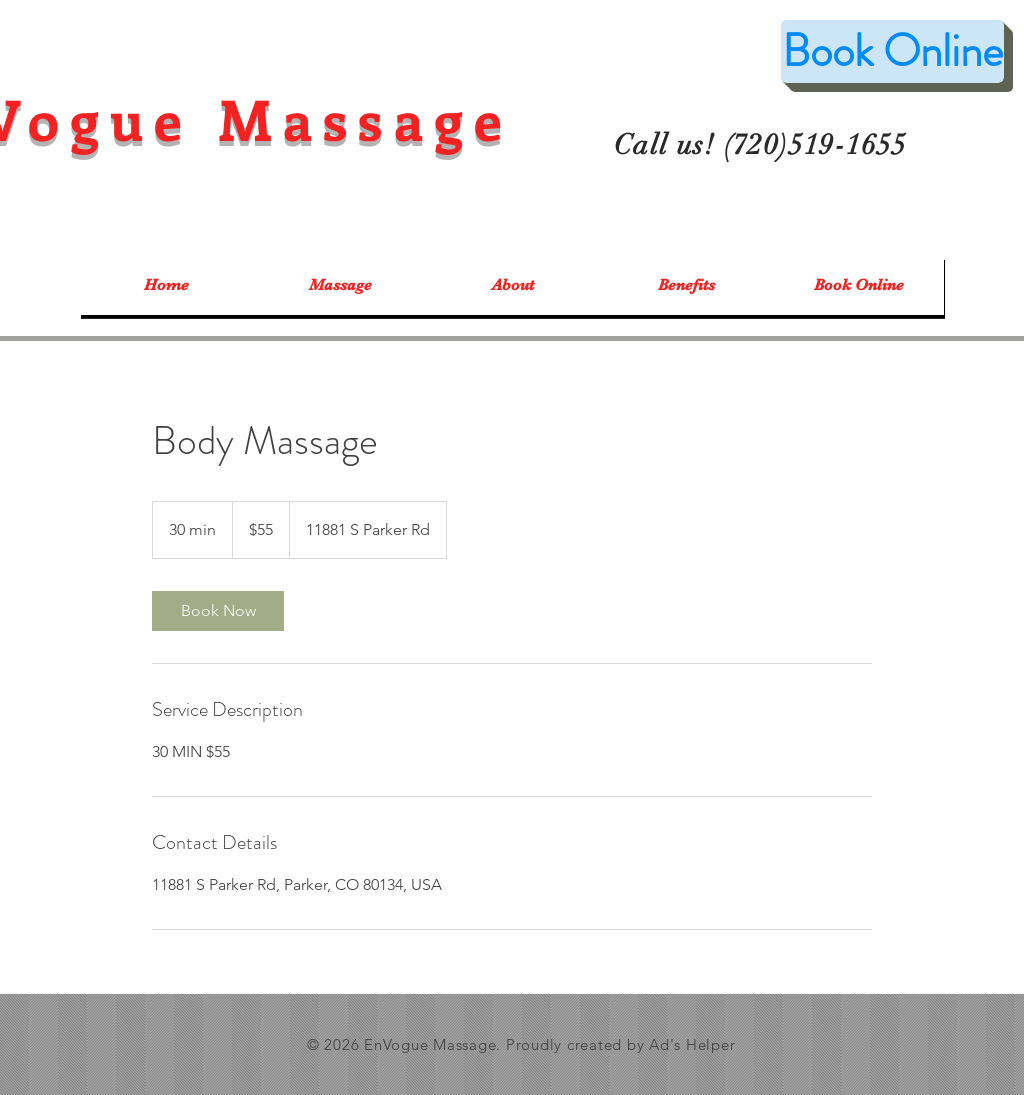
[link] (218, 611)
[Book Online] (892, 51)
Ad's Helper (692, 1044)
